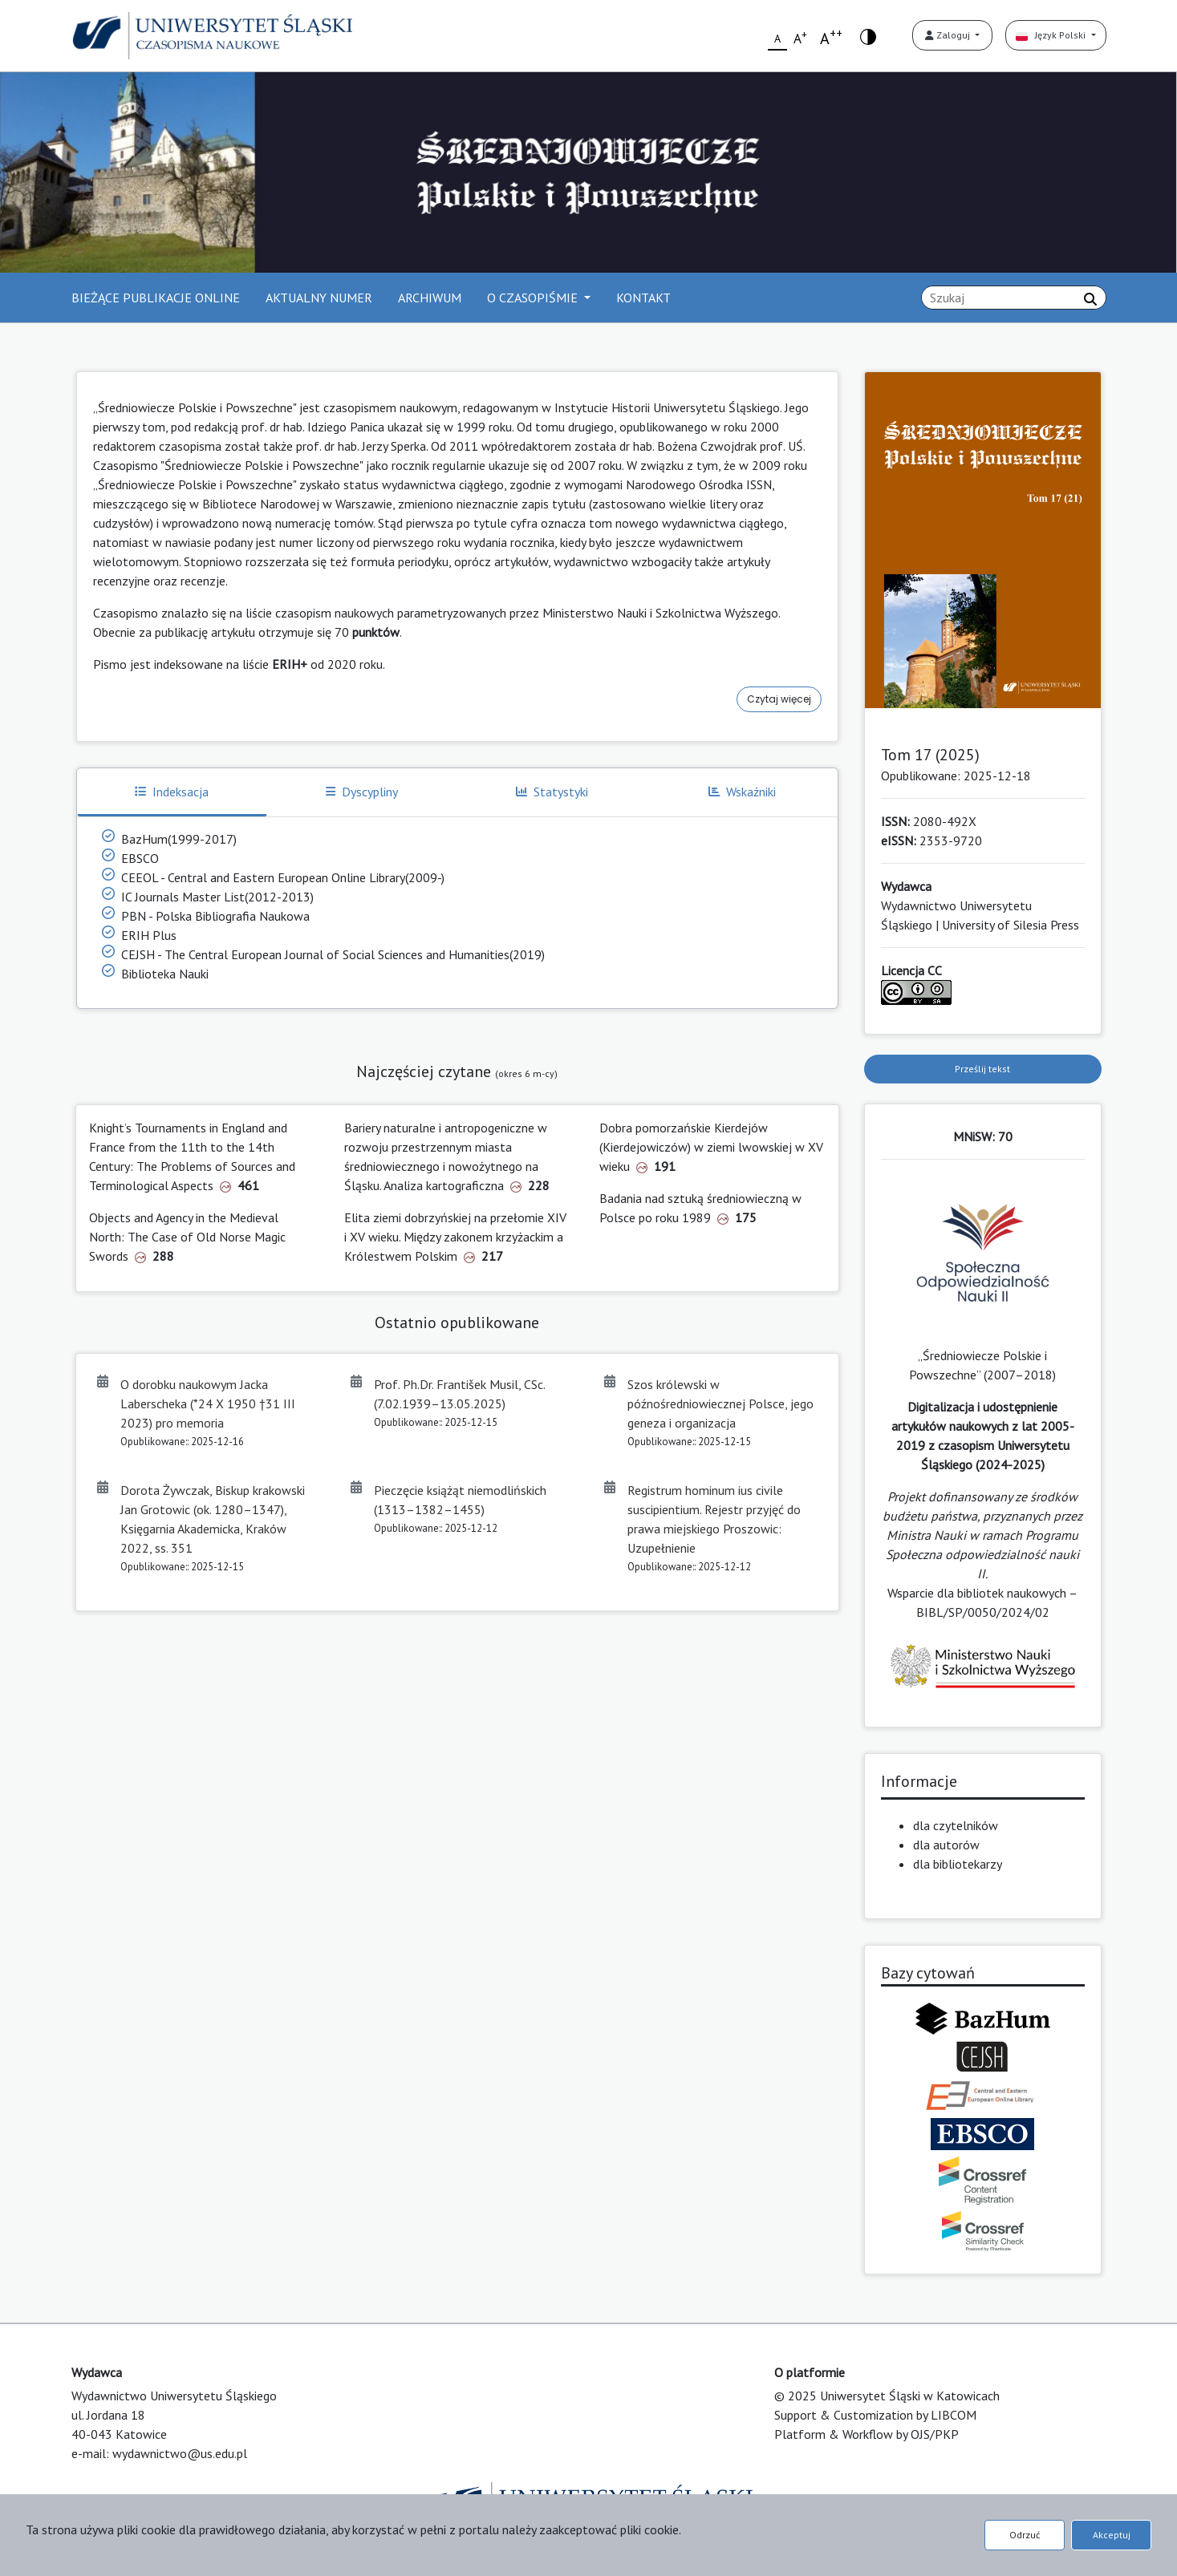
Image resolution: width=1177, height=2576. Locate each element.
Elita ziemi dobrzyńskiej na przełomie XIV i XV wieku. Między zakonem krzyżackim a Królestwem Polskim (455, 1236)
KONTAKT (643, 298)
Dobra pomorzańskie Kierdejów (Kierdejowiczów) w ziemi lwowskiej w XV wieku (711, 1147)
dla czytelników (955, 1825)
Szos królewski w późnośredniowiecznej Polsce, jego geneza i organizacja (720, 1403)
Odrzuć (1024, 2535)
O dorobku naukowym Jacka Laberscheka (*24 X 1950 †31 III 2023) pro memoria (207, 1403)
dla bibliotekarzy (957, 1864)
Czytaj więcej (779, 699)
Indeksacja (172, 792)
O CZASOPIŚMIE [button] (534, 298)
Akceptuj (1111, 2535)
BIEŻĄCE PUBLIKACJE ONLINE (155, 298)
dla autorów (946, 1845)
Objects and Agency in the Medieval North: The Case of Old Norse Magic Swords (187, 1236)
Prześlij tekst (982, 1069)
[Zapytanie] (1014, 297)
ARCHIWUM (429, 298)
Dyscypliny (362, 792)
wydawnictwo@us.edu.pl (179, 2453)
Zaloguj (948, 35)
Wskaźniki (742, 792)
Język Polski (1052, 35)
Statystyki (552, 792)
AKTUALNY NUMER (319, 298)
